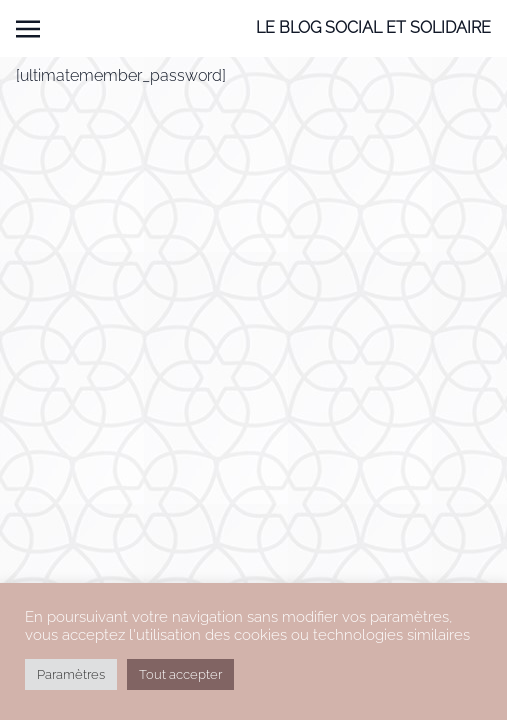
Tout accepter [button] (180, 674)
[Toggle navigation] (28, 28)
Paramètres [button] (71, 674)
